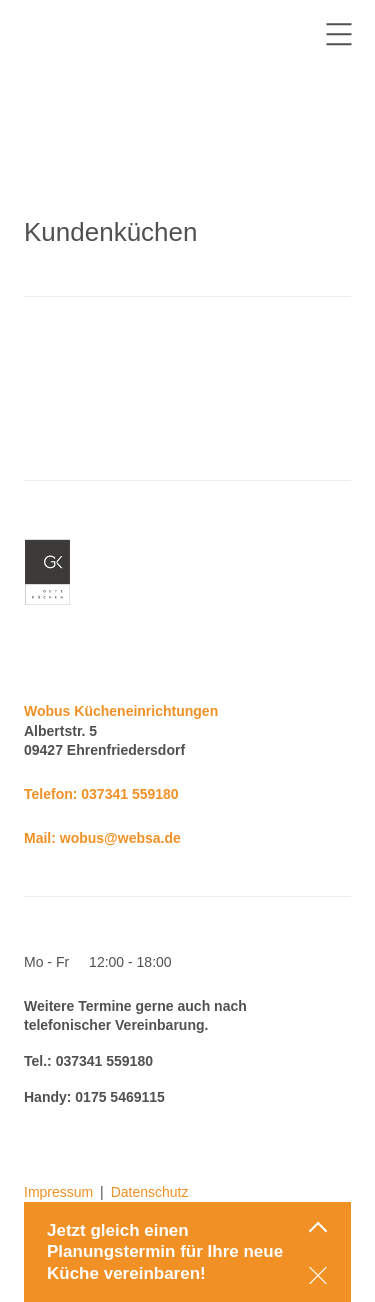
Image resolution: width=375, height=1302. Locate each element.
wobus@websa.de (120, 838)
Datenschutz (150, 1192)
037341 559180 (129, 794)
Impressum (58, 1192)
